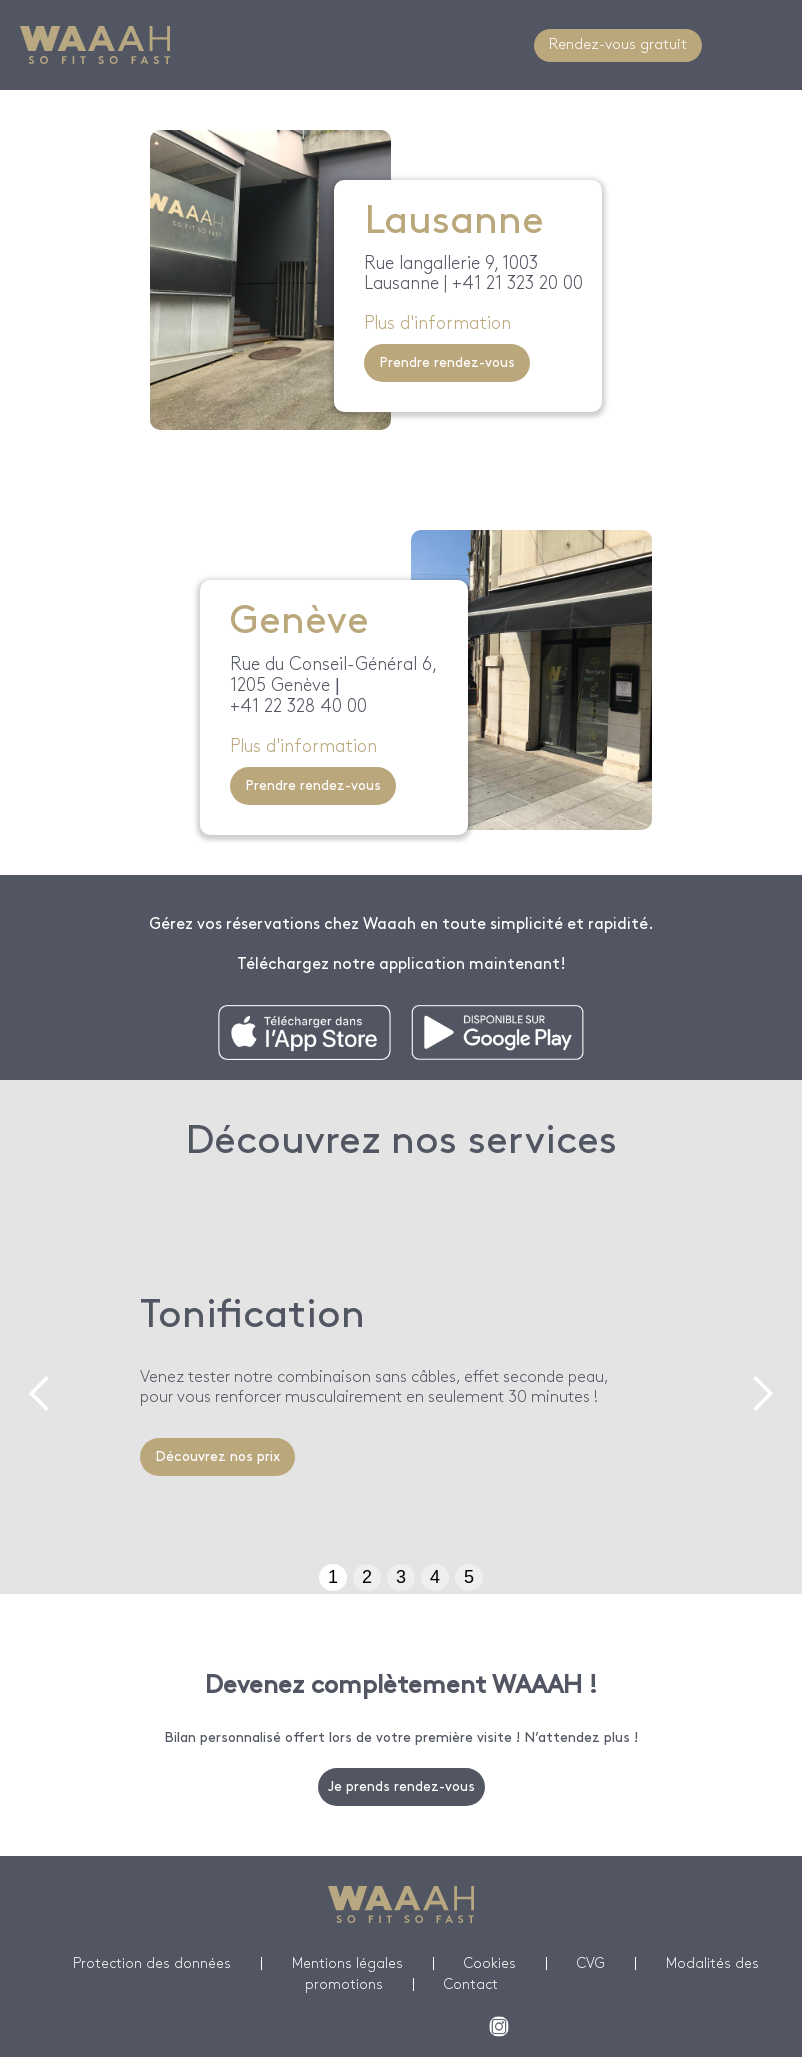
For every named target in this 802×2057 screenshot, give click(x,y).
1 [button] (333, 1577)
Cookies (490, 1963)
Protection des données (152, 1963)
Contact (471, 1984)
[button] (40, 1394)
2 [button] (367, 1577)
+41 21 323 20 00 (517, 283)
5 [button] (469, 1577)
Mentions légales (347, 1963)
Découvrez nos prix (217, 1456)
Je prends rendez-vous (401, 1786)
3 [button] (401, 1577)
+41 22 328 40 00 (298, 706)
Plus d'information (437, 323)
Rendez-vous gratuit (618, 45)
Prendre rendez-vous (447, 362)
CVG (591, 1963)
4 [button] (435, 1577)
